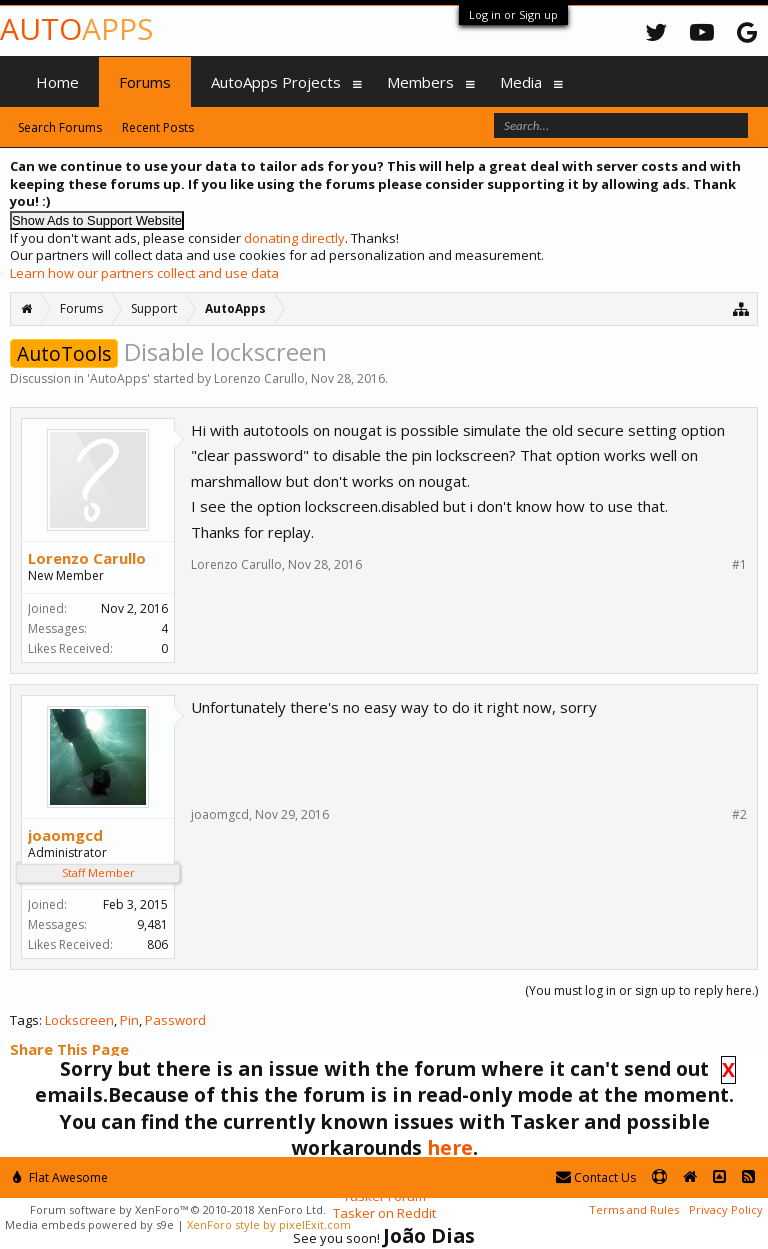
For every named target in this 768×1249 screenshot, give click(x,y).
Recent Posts (158, 127)
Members (420, 82)
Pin (129, 1020)
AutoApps (118, 378)
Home (57, 82)
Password (175, 1020)
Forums (145, 82)
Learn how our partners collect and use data (144, 273)
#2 (739, 815)
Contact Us (596, 1177)
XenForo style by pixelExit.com (269, 1224)
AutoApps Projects (276, 82)
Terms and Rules (634, 1209)
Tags (24, 1020)
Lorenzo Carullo (259, 378)
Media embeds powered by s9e (89, 1224)
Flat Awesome (60, 1177)
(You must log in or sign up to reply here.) (641, 990)
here (450, 1147)
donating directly (294, 238)
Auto (76, 28)
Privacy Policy (726, 1209)
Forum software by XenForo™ (178, 1209)
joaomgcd (65, 835)
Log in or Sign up (513, 14)
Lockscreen (79, 1020)
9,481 (152, 924)
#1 (739, 565)
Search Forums (60, 127)
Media (521, 82)
